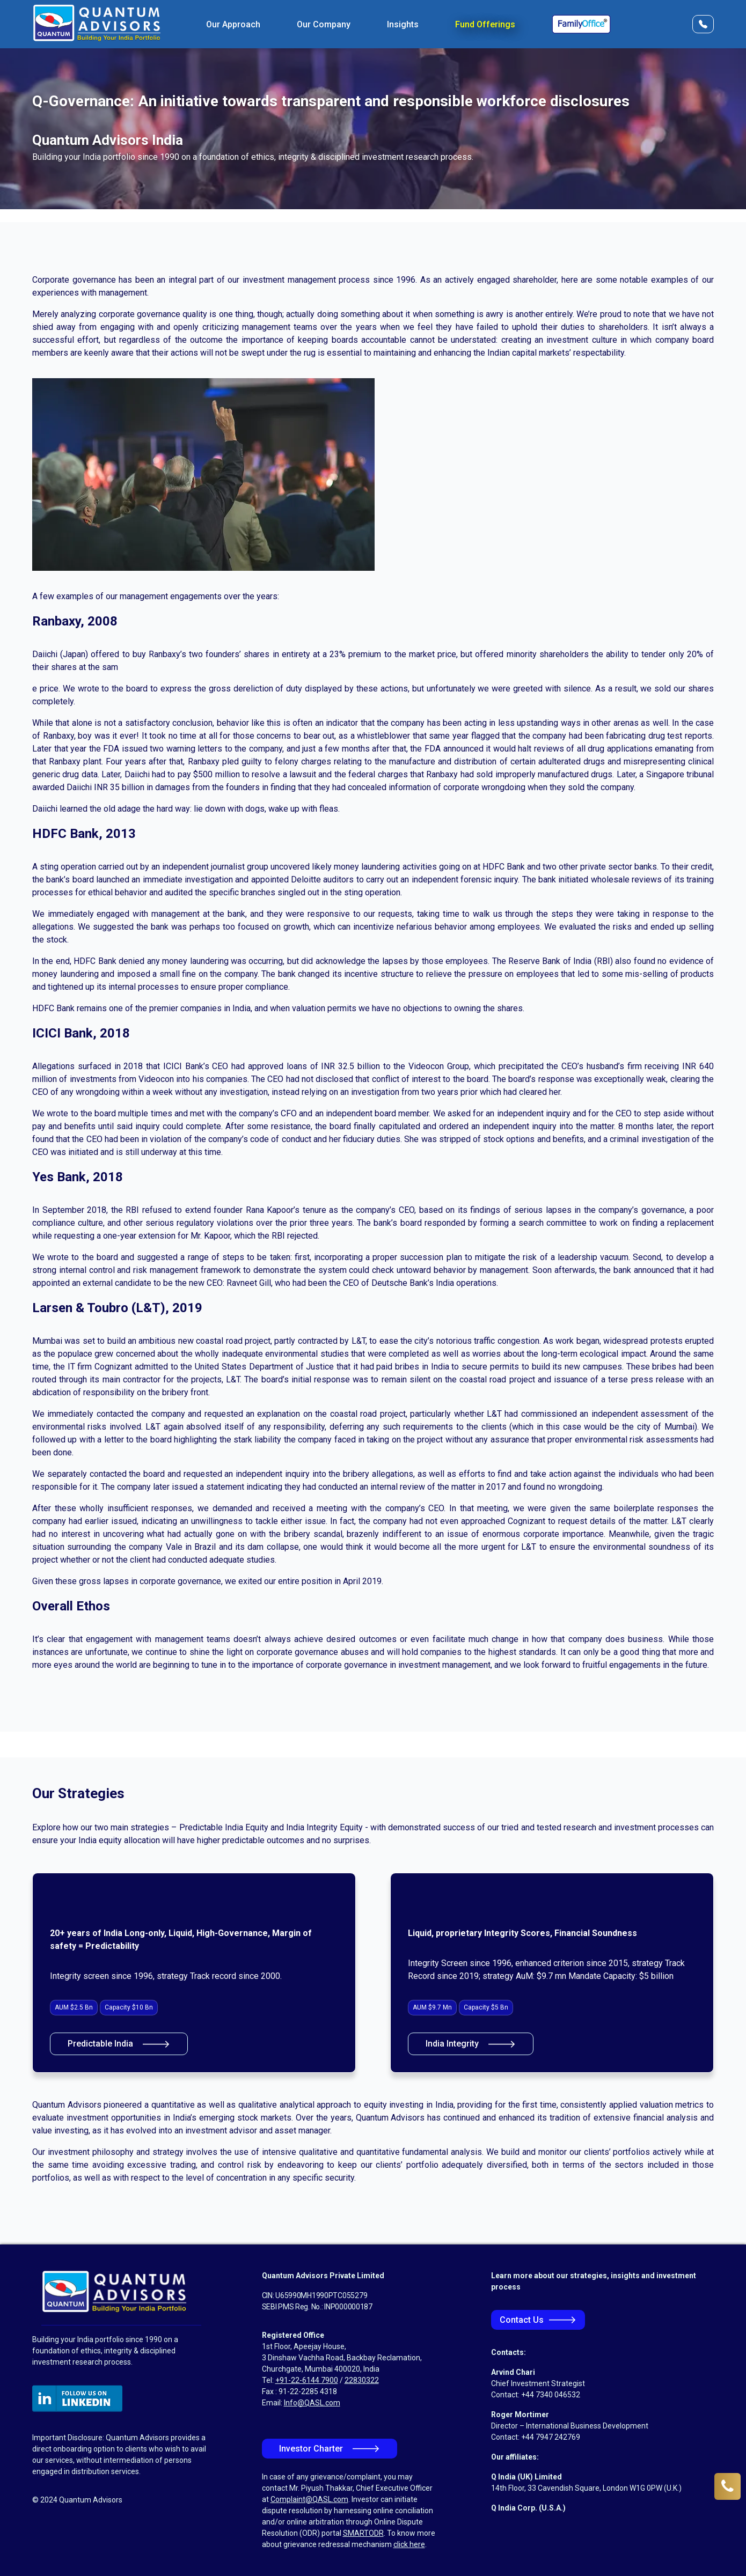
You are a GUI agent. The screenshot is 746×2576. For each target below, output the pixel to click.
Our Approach (233, 24)
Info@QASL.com (312, 2402)
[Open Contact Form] (703, 24)
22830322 (362, 2380)
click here (409, 2544)
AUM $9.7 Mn (432, 2007)
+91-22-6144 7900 (306, 2380)
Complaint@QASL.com (309, 2499)
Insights (403, 24)
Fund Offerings (485, 24)
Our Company (323, 24)
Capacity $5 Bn (486, 2007)
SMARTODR (363, 2533)
